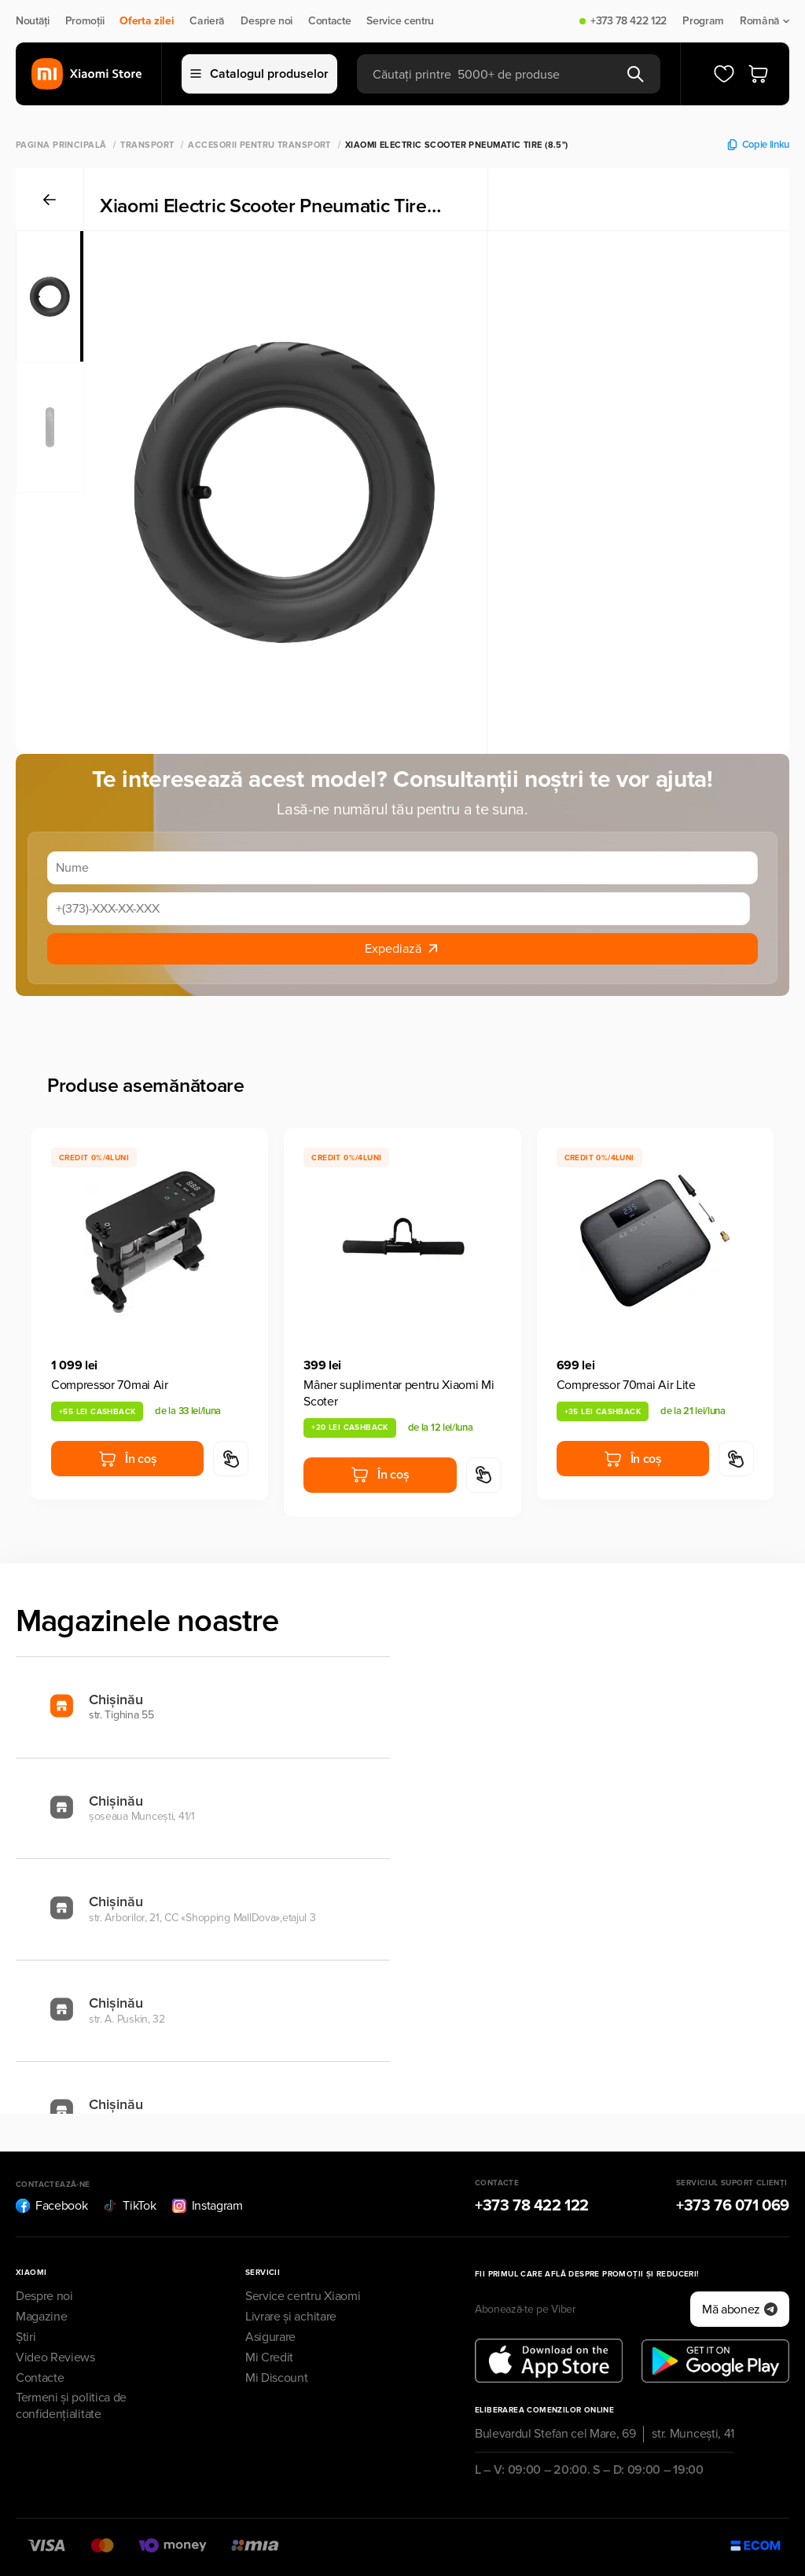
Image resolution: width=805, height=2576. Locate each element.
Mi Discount (276, 2378)
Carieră (207, 21)
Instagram (207, 2206)
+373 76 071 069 (732, 2205)
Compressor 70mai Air (109, 1385)
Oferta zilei (146, 21)
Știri (25, 2337)
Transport (147, 145)
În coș (127, 1459)
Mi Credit (269, 2357)
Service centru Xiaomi (302, 2296)
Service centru (400, 21)
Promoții (84, 21)
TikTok (129, 2206)
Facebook (51, 2206)
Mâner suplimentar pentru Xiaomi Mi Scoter (398, 1393)
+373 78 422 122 (628, 21)
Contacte (329, 21)
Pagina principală (61, 145)
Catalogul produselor (259, 74)
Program (703, 21)
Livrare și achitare (290, 2316)
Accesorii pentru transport (259, 145)
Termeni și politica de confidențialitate (71, 2406)
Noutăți (33, 21)
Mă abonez (739, 2309)
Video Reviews (55, 2357)
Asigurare (270, 2337)
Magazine (41, 2316)
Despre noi (266, 21)
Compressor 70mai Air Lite (626, 1385)
